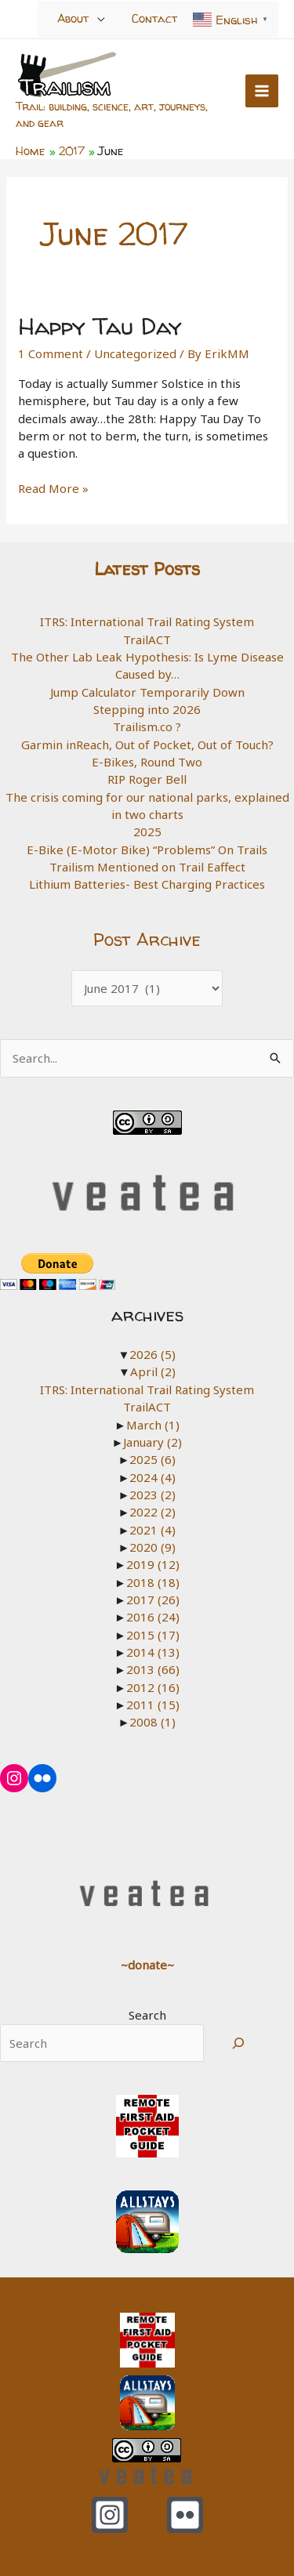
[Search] (238, 2043)
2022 (152, 1512)
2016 (153, 1617)
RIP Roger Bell (147, 779)
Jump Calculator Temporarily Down (147, 692)
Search (147, 2015)
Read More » (53, 488)
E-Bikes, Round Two (147, 762)
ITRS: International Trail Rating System (147, 621)
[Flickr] (185, 2515)
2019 (153, 1564)
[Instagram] (110, 2515)
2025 (147, 831)
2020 (152, 1547)
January (152, 1442)
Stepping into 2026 (147, 709)
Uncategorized (135, 353)
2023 (152, 1494)
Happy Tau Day (100, 326)
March (153, 1425)
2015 (153, 1635)
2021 (152, 1530)
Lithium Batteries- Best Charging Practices (147, 884)
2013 (153, 1669)
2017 (153, 1599)
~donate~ (147, 1965)
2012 (153, 1687)
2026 (152, 1354)
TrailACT (147, 639)
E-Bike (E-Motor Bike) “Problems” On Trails (147, 849)
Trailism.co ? (147, 726)
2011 (153, 1704)
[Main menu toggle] (262, 91)
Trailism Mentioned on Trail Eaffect (147, 867)
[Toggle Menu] (101, 18)
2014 (153, 1652)
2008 (152, 1722)
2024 (152, 1477)
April (153, 1371)
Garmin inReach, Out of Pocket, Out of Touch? (147, 744)
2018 (153, 1582)
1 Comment (50, 353)
